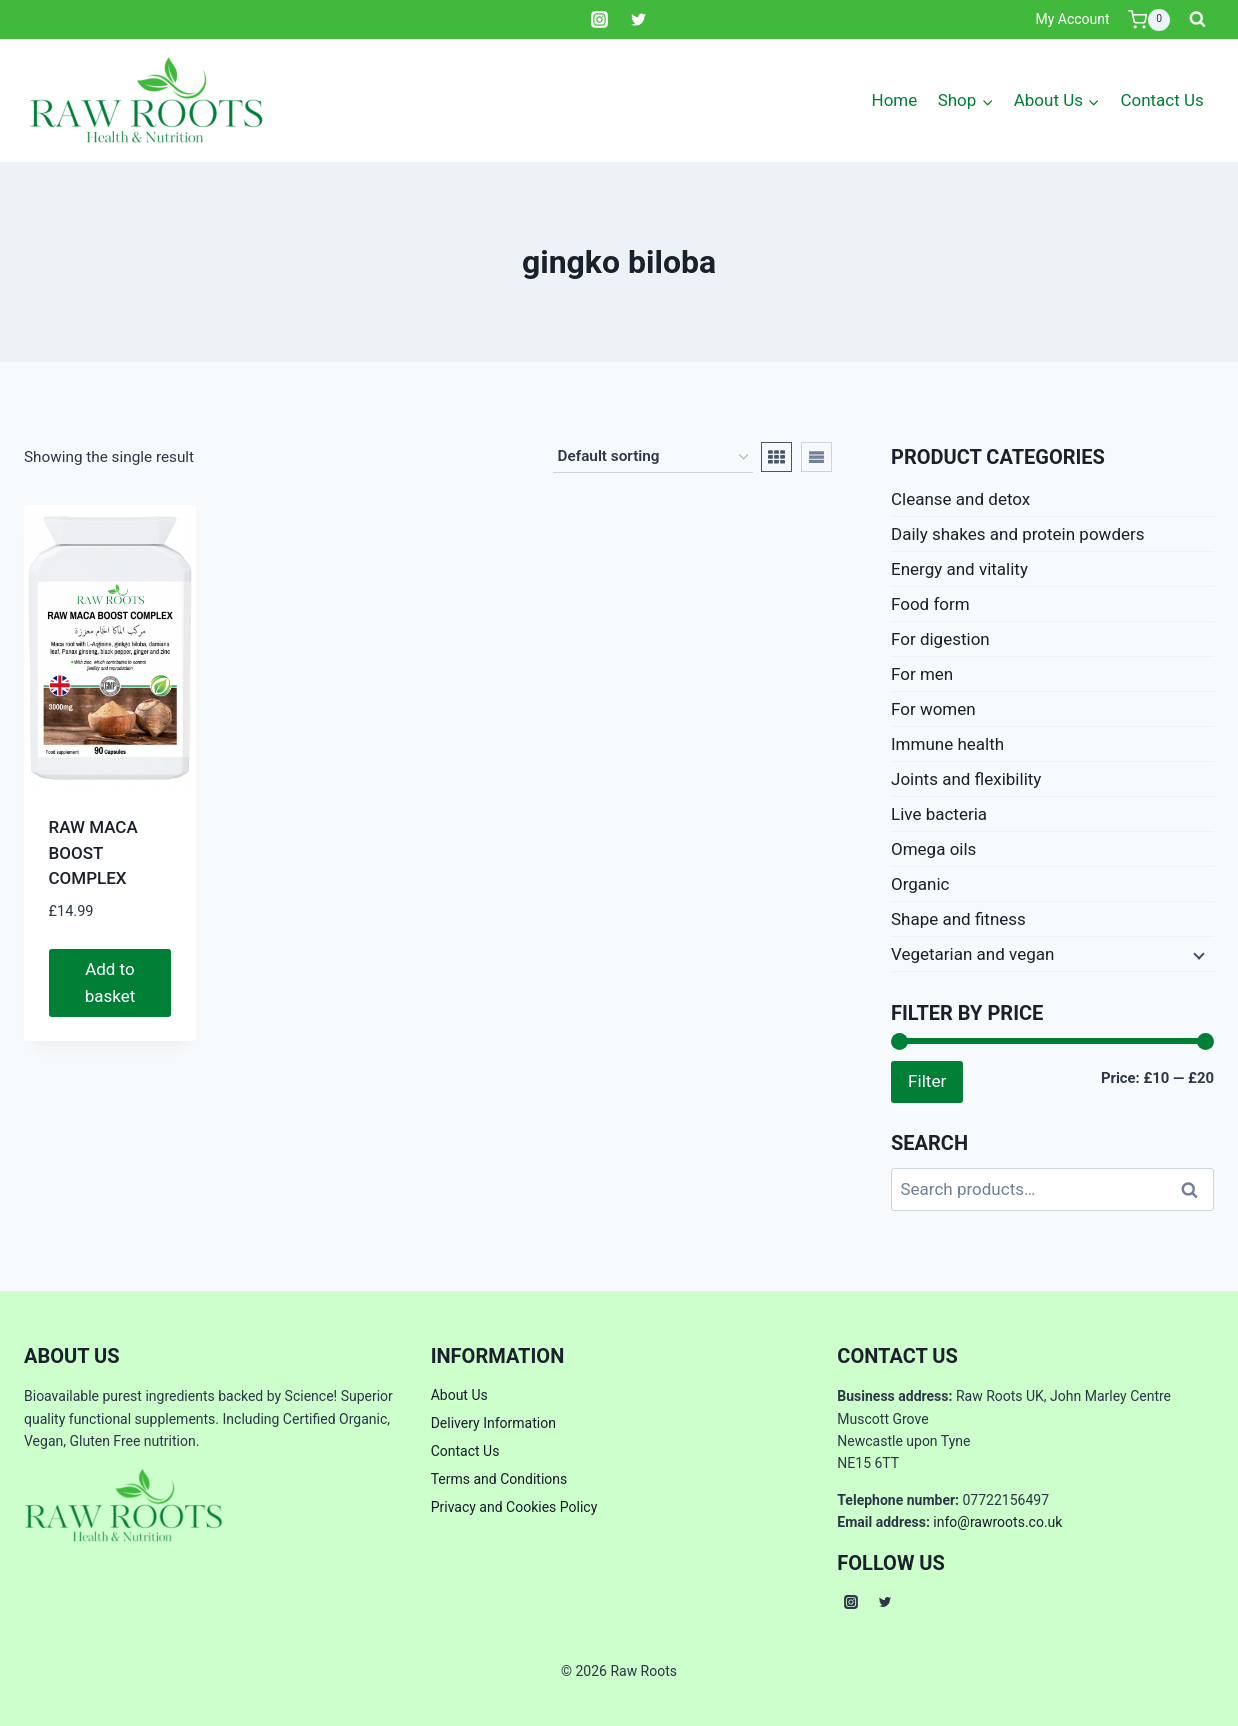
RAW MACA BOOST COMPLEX (93, 852)
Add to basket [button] (110, 982)
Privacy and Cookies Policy (514, 1507)
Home (895, 100)
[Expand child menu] (1197, 954)
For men (922, 674)
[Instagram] (599, 20)
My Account (1072, 19)
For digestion (940, 639)
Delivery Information (493, 1423)
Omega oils (933, 849)
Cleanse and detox (960, 499)
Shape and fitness (958, 919)
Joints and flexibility (966, 779)
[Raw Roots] (147, 100)
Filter (927, 1081)
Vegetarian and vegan (972, 954)
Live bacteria (939, 814)
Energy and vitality (959, 569)
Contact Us (1161, 100)
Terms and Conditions (499, 1479)
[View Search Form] (1197, 20)
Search (1195, 1189)
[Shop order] (653, 457)
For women (933, 709)
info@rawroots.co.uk (997, 1522)
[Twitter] (639, 20)
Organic (920, 884)
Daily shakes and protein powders (1018, 534)
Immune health (947, 744)
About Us (459, 1395)
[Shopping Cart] (1149, 20)
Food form (930, 604)
